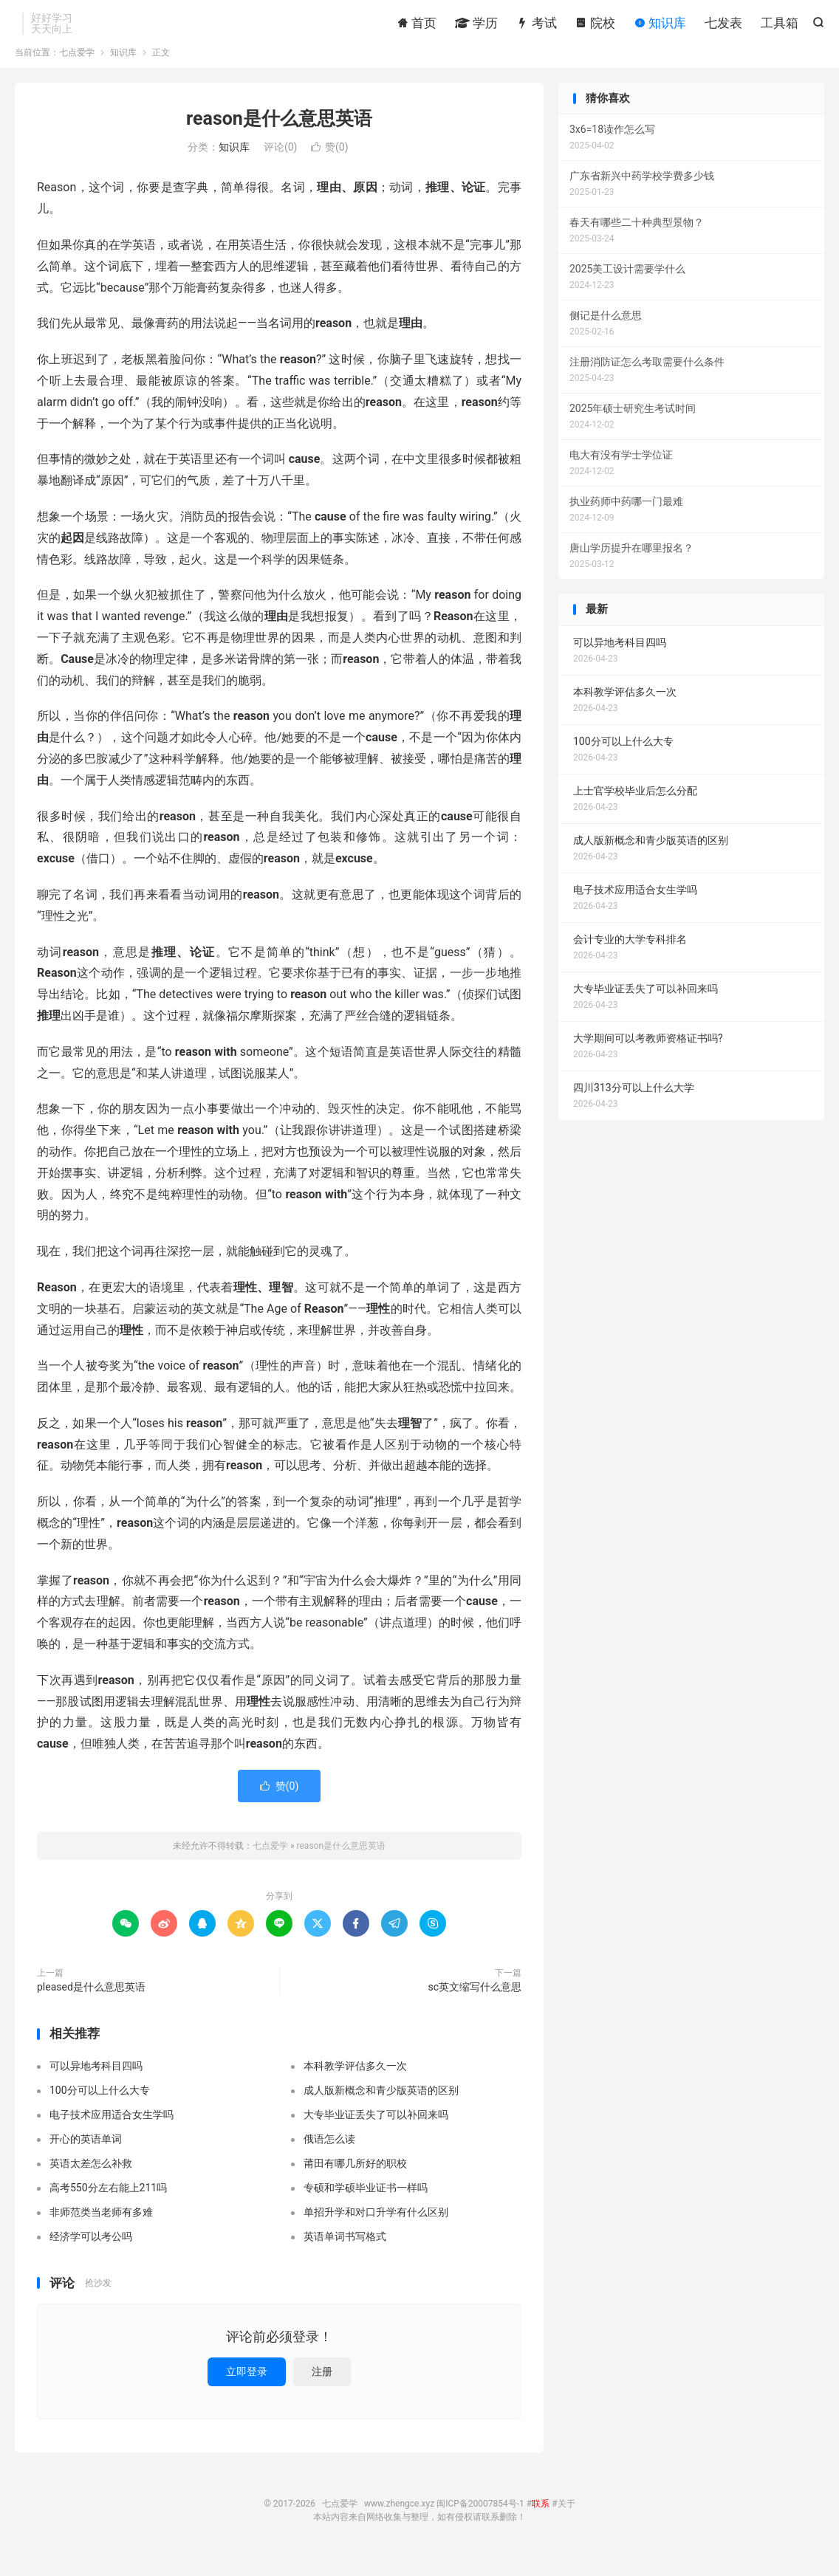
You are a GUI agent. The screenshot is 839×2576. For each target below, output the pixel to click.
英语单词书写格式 (345, 2253)
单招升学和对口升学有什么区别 (376, 2229)
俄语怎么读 (329, 2156)
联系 (540, 2520)
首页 (416, 25)
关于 (566, 2520)
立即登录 (246, 2388)
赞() (330, 165)
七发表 (723, 25)
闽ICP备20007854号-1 (480, 2520)
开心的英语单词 (85, 2156)
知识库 (660, 25)
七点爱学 (77, 69)
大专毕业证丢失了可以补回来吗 (376, 2131)
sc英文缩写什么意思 (474, 2004)
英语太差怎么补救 (90, 2180)
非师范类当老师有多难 (101, 2229)
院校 (595, 25)
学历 (476, 25)
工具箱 (779, 25)
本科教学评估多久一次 (355, 2083)
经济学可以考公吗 (90, 2253)
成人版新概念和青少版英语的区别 (381, 2107)
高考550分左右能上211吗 (108, 2205)
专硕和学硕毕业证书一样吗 (366, 2205)
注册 (322, 2388)
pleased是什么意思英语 (91, 2004)
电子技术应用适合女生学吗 (111, 2131)
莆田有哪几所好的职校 (355, 2180)
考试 (536, 25)
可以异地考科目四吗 (96, 2083)
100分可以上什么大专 (99, 2107)
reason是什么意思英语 (279, 135)
